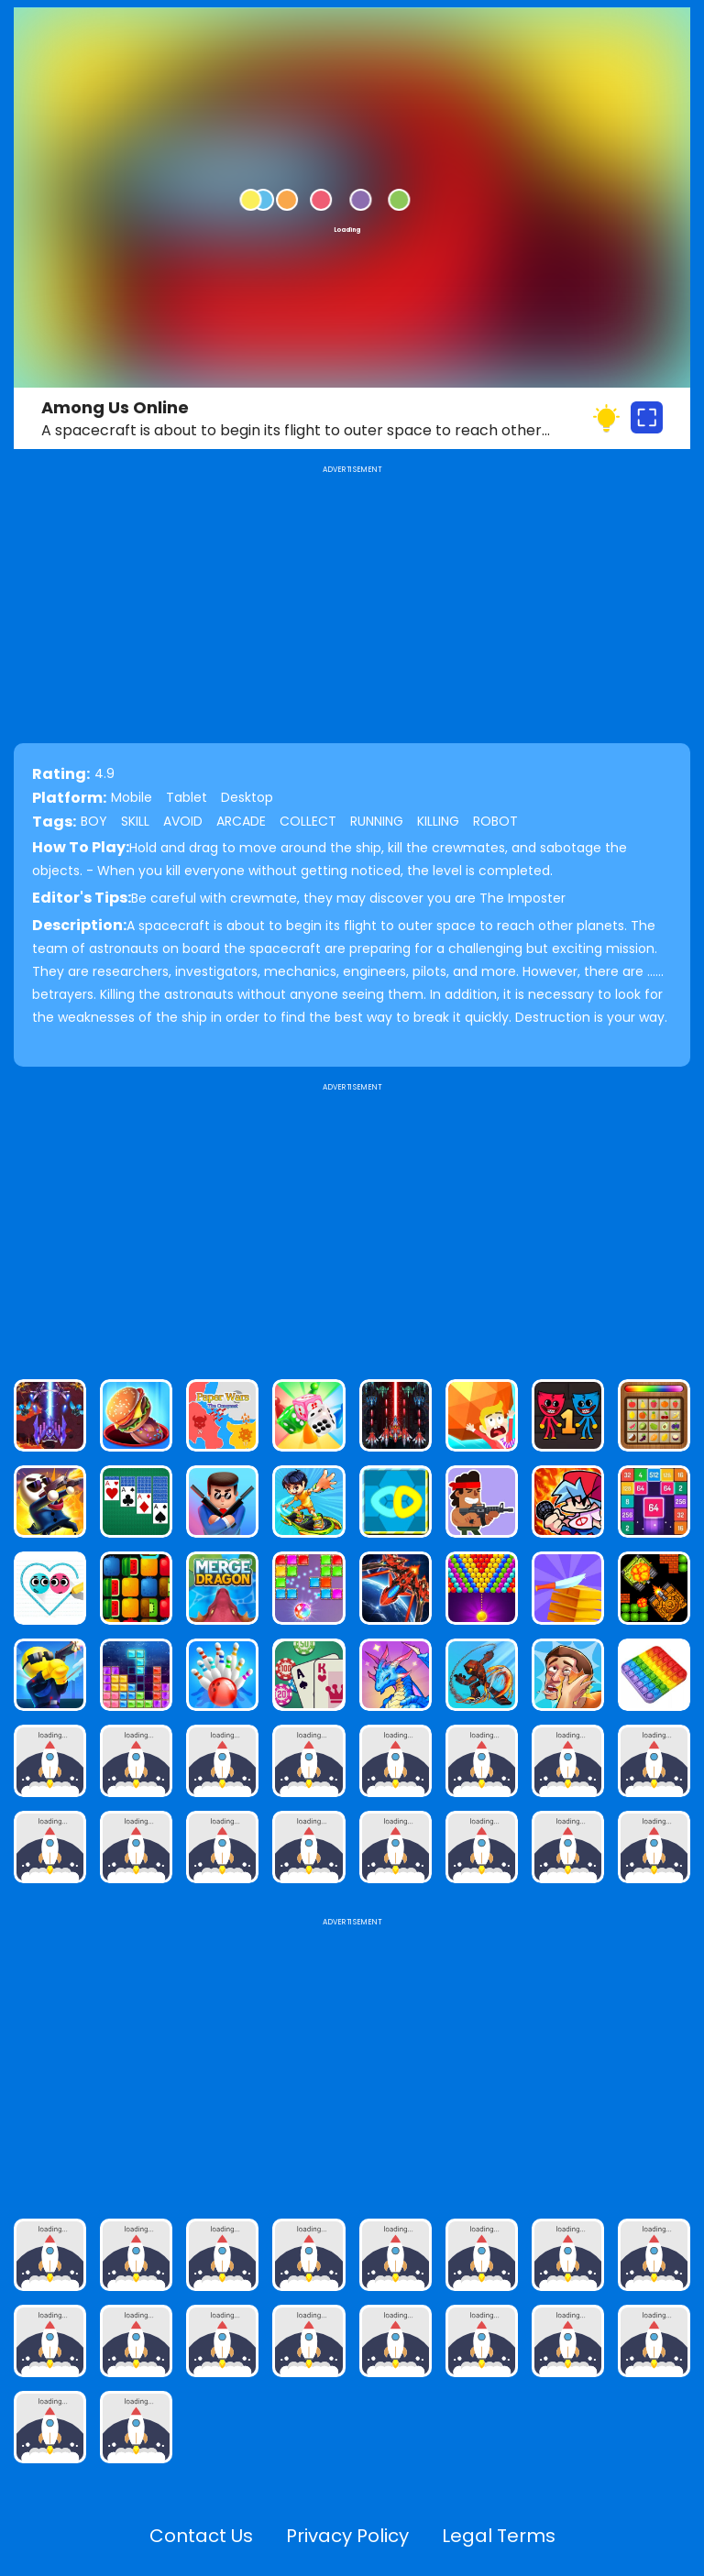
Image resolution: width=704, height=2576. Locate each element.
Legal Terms (499, 2536)
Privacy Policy (347, 2536)
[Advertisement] (352, 1223)
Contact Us (201, 2536)
